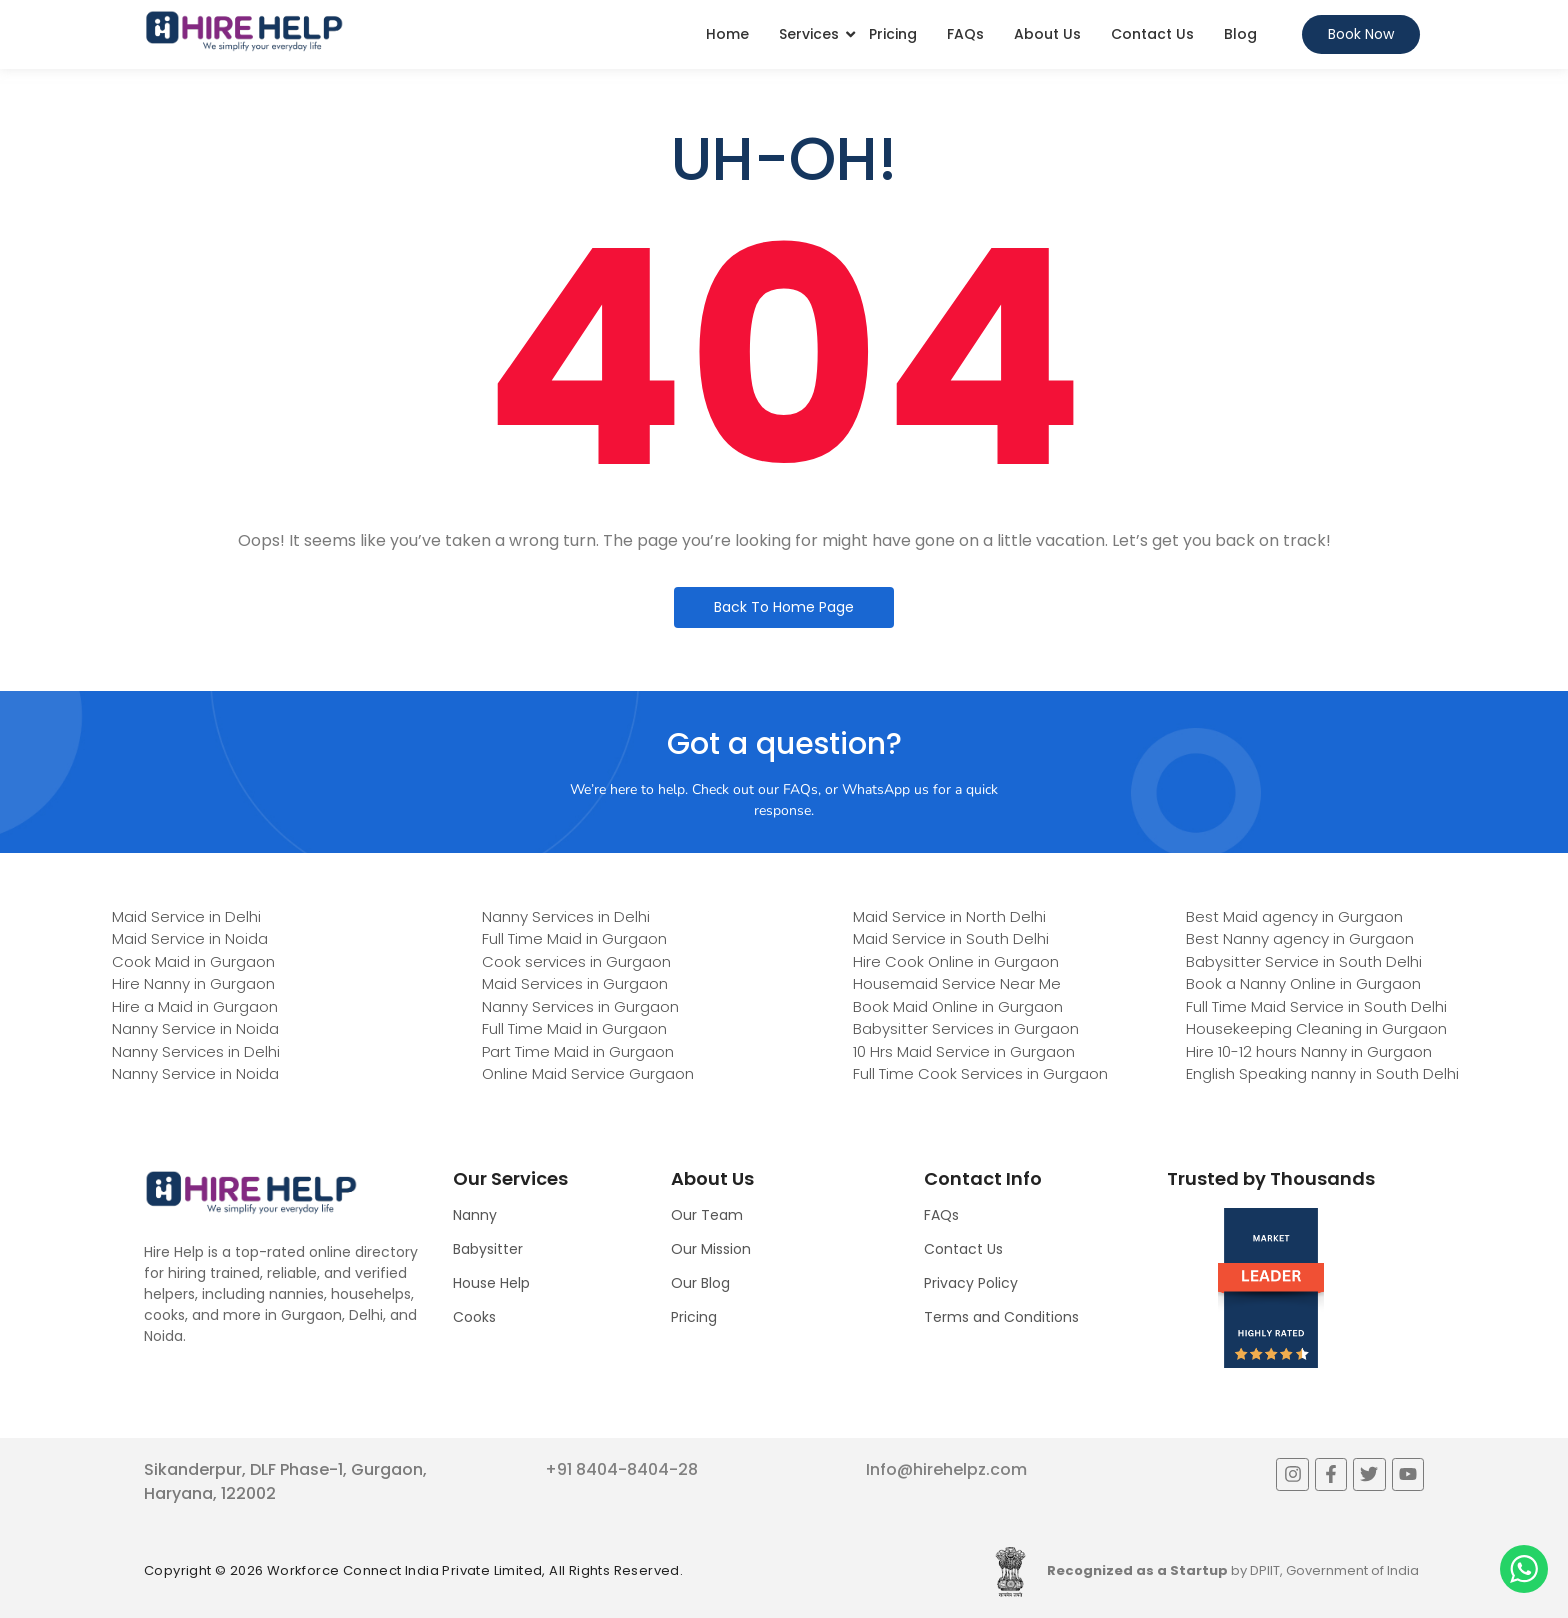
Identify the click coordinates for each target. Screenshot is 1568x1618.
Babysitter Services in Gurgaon (966, 1028)
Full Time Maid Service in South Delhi (1316, 1006)
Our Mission (711, 1249)
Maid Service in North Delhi (949, 916)
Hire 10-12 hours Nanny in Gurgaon (1309, 1051)
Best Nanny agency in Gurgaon (1300, 938)
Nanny (475, 1215)
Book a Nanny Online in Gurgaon (1303, 983)
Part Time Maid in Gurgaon (578, 1051)
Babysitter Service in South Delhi (1304, 961)
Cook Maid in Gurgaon (193, 961)
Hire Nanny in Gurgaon (193, 983)
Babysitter (488, 1249)
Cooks (474, 1317)
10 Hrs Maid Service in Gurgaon (964, 1051)
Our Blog (700, 1283)
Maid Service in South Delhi (951, 938)
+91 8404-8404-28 (621, 1469)
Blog (1240, 34)
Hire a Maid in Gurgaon (195, 1006)
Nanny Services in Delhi (196, 1051)
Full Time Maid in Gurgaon (574, 938)
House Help (491, 1283)
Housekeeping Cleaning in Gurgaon (1316, 1028)
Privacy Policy (971, 1283)
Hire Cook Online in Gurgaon (956, 961)
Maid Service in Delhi (186, 916)
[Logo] (244, 31)
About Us (1047, 34)
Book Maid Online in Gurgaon (958, 1006)
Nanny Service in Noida (195, 1028)
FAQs (965, 34)
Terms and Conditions (1001, 1317)
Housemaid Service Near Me (957, 983)
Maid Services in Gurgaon (575, 983)
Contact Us (1152, 34)
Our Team (707, 1215)
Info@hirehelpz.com (946, 1469)
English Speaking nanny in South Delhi (1322, 1073)
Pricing (893, 34)
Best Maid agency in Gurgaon (1294, 916)
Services (809, 34)
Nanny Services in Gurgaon (580, 1006)
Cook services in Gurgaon (576, 961)
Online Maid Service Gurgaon (588, 1073)
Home (727, 34)
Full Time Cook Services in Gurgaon (980, 1073)
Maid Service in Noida (190, 938)
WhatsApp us (885, 789)
